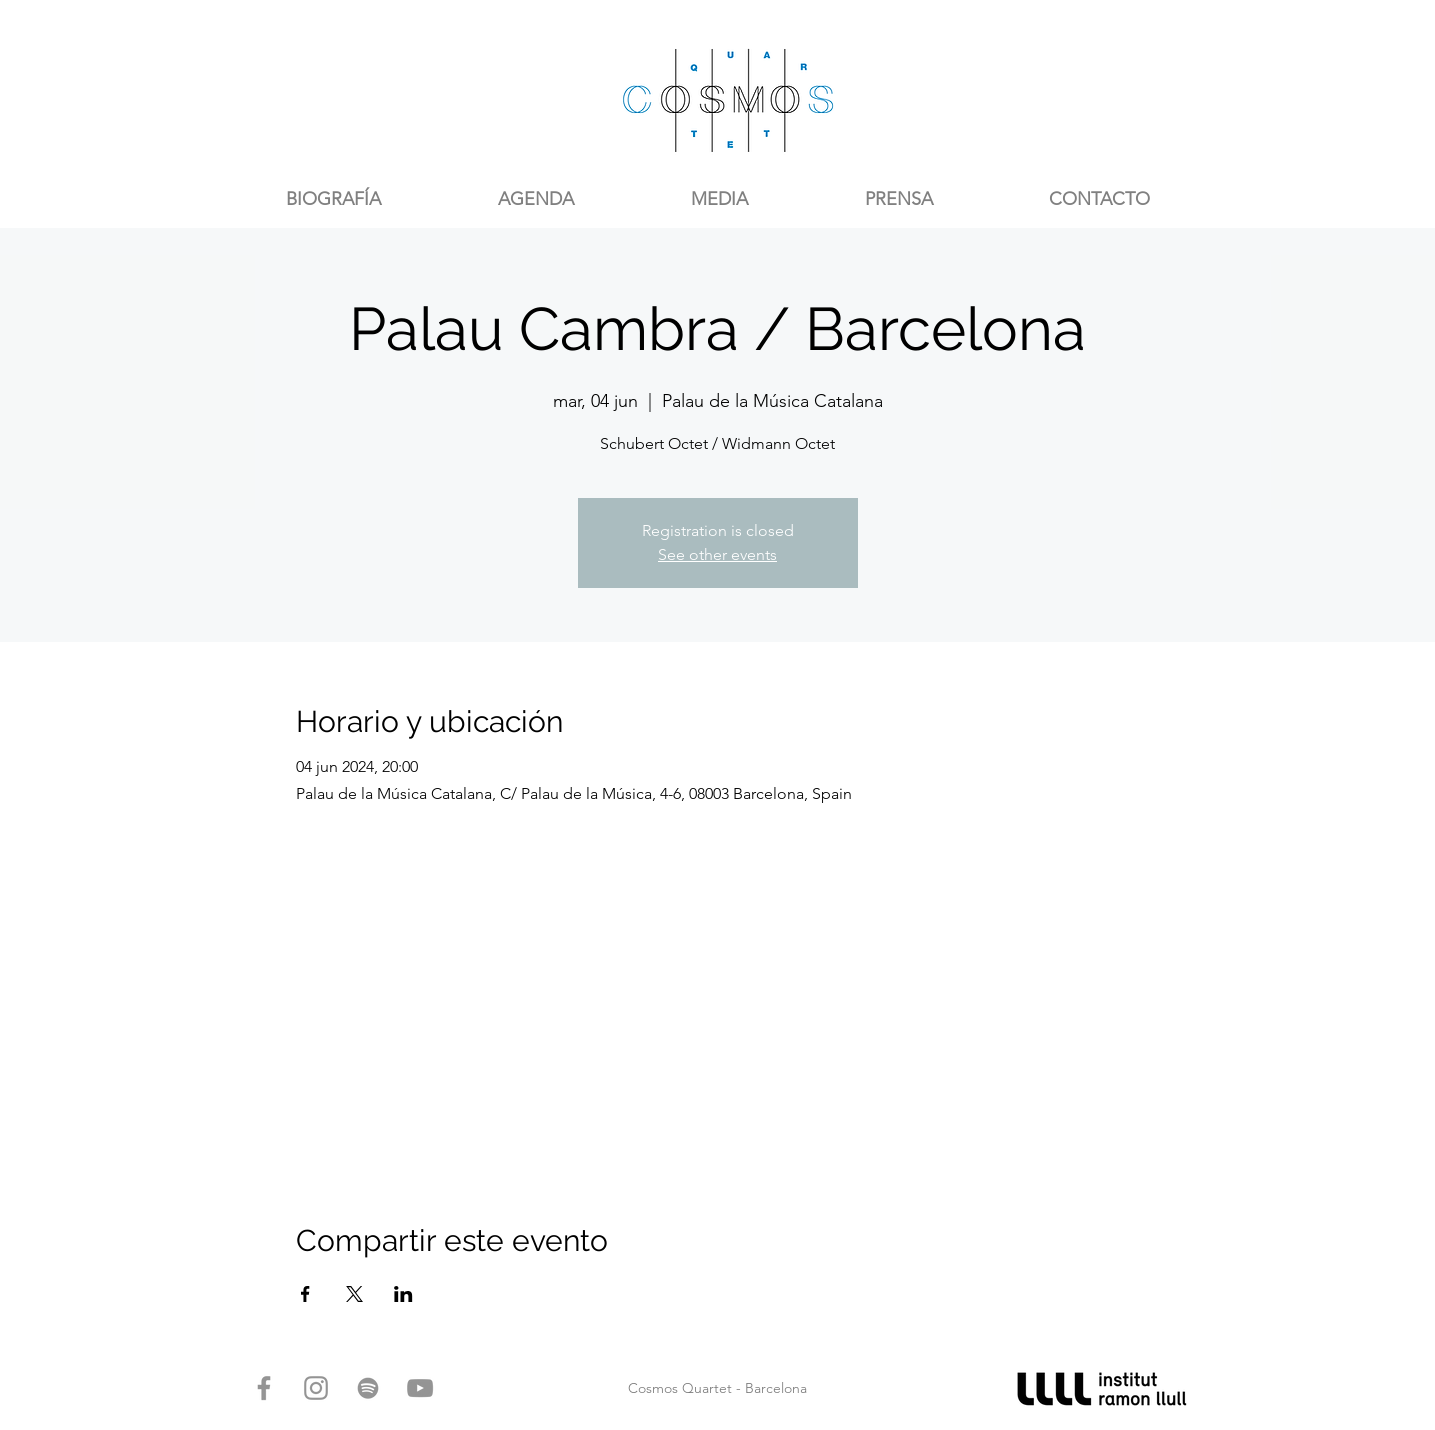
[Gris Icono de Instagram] (316, 1388)
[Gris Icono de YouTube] (420, 1388)
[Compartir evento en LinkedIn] (403, 1294)
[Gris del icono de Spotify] (368, 1388)
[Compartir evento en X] (354, 1294)
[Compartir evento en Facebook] (305, 1294)
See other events (717, 554)
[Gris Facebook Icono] (264, 1388)
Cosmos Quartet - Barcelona (717, 1388)
